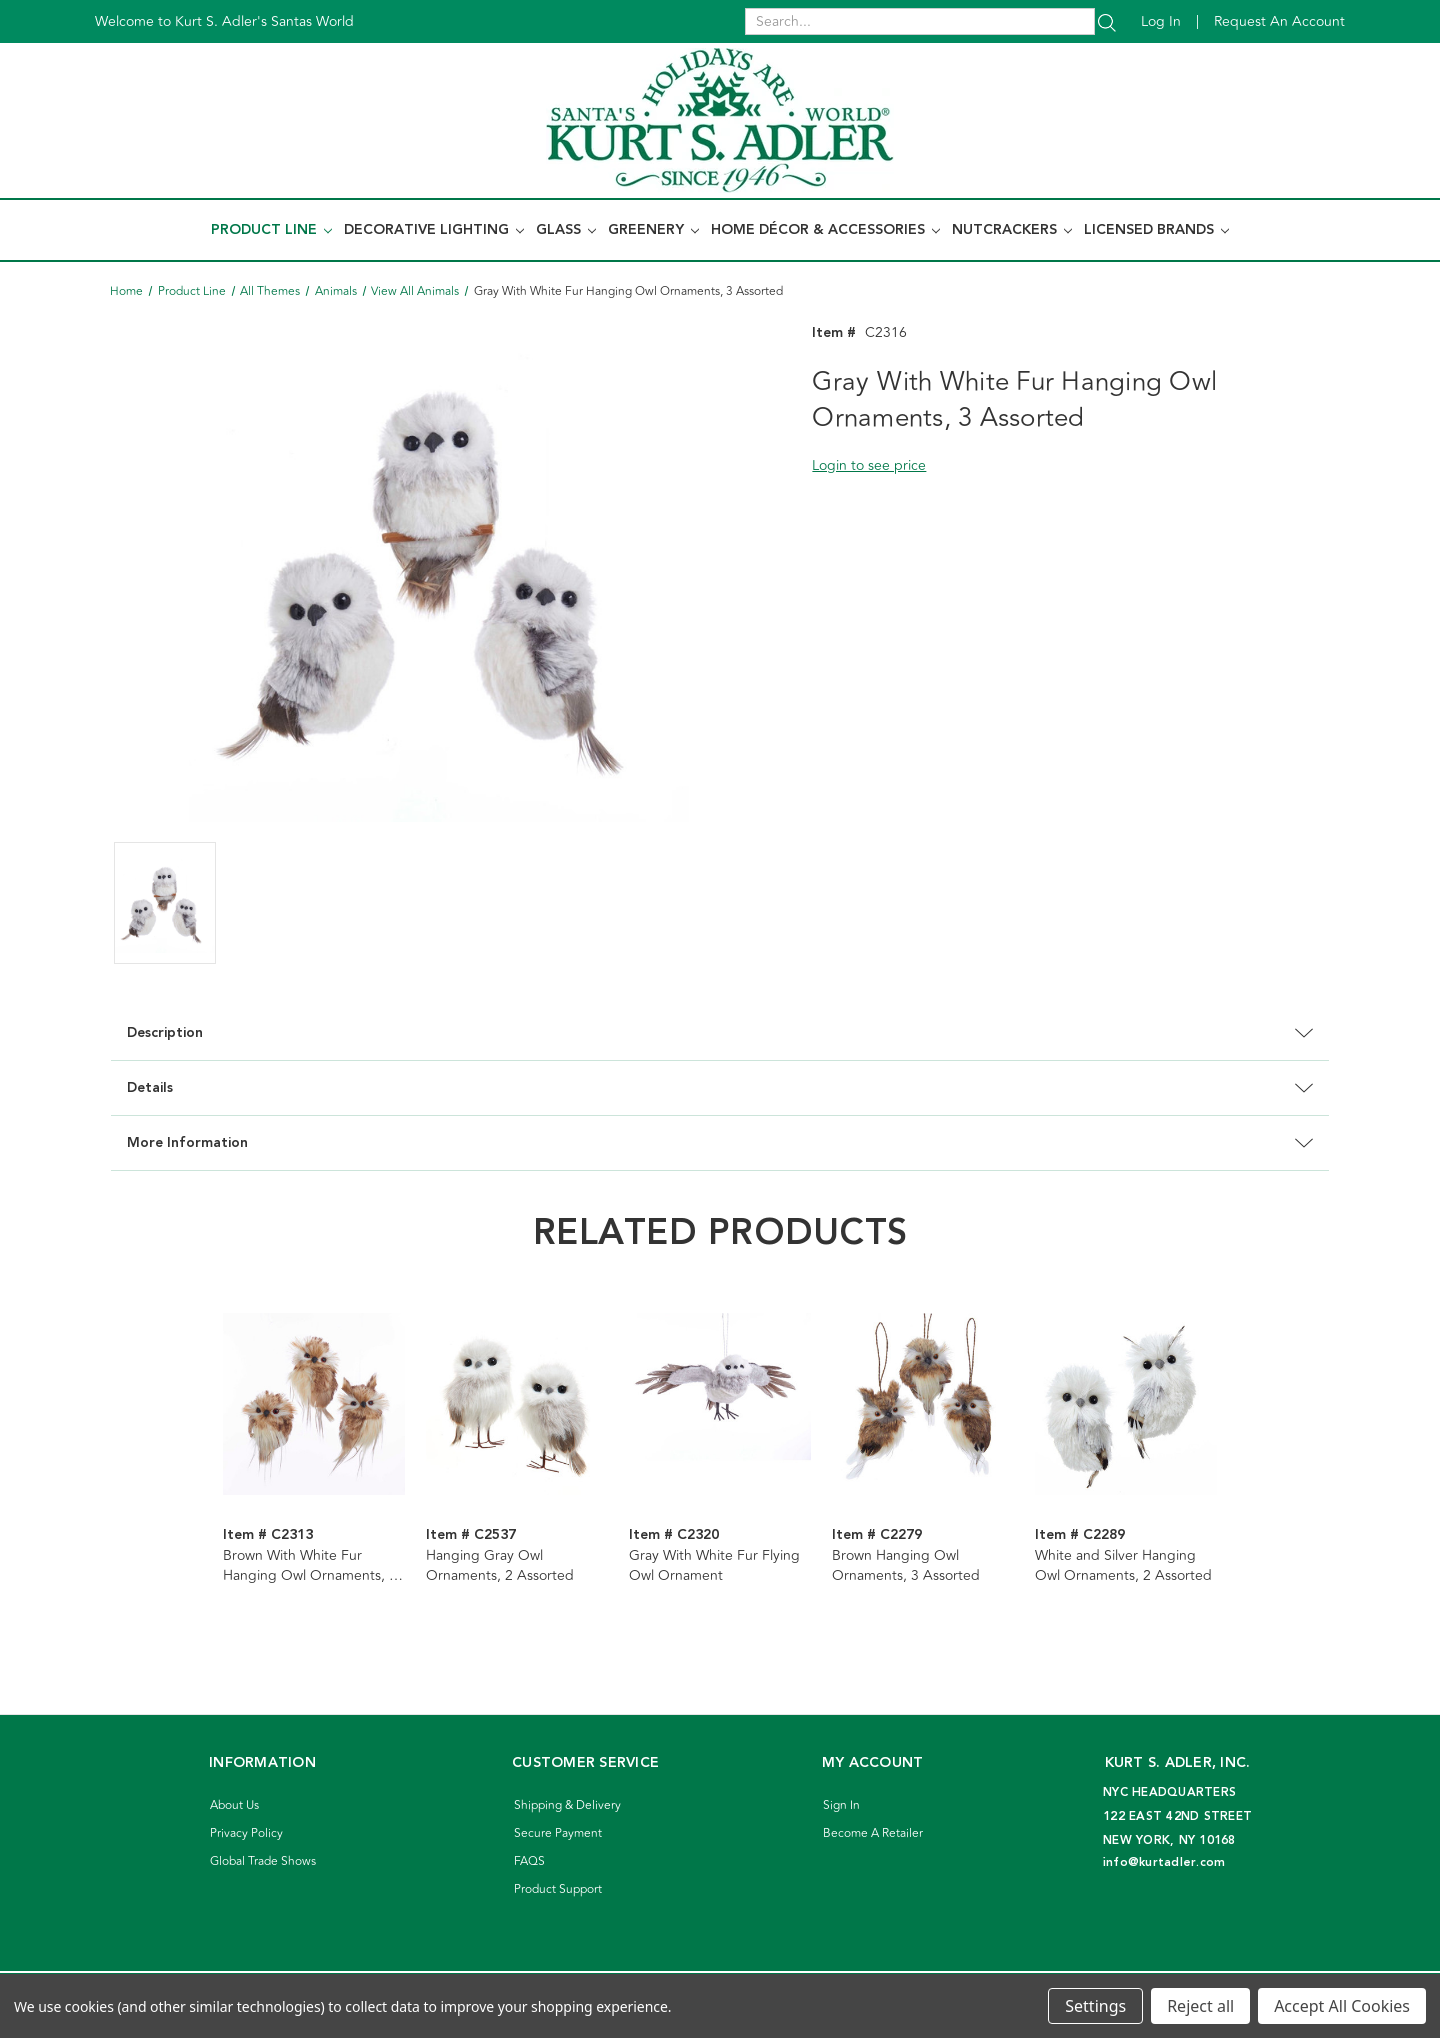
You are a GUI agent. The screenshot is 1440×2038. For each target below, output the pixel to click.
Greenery (653, 230)
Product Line (271, 230)
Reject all (1200, 2006)
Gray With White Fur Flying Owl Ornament (714, 1566)
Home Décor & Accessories (825, 230)
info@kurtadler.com (1164, 1862)
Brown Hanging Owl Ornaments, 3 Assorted (906, 1566)
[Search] (1107, 21)
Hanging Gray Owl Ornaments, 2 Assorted (500, 1566)
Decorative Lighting (434, 230)
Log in (1161, 21)
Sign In (841, 1805)
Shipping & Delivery (567, 1805)
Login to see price (869, 465)
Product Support (558, 1889)
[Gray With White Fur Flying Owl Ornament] (720, 1404)
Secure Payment (558, 1833)
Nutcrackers (1012, 230)
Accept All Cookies (1342, 2006)
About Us (234, 1805)
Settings (1095, 2006)
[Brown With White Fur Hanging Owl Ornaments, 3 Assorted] (314, 1404)
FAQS (529, 1861)
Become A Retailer (873, 1833)
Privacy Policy (246, 1833)
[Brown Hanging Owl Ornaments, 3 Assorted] (923, 1404)
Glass (566, 230)
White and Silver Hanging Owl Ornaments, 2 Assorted (1123, 1566)
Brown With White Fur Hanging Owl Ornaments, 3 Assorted (310, 1566)
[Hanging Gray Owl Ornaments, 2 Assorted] (517, 1404)
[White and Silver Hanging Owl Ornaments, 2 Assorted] (1126, 1404)
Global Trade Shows (263, 1861)
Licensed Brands (1156, 230)
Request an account (1279, 21)
